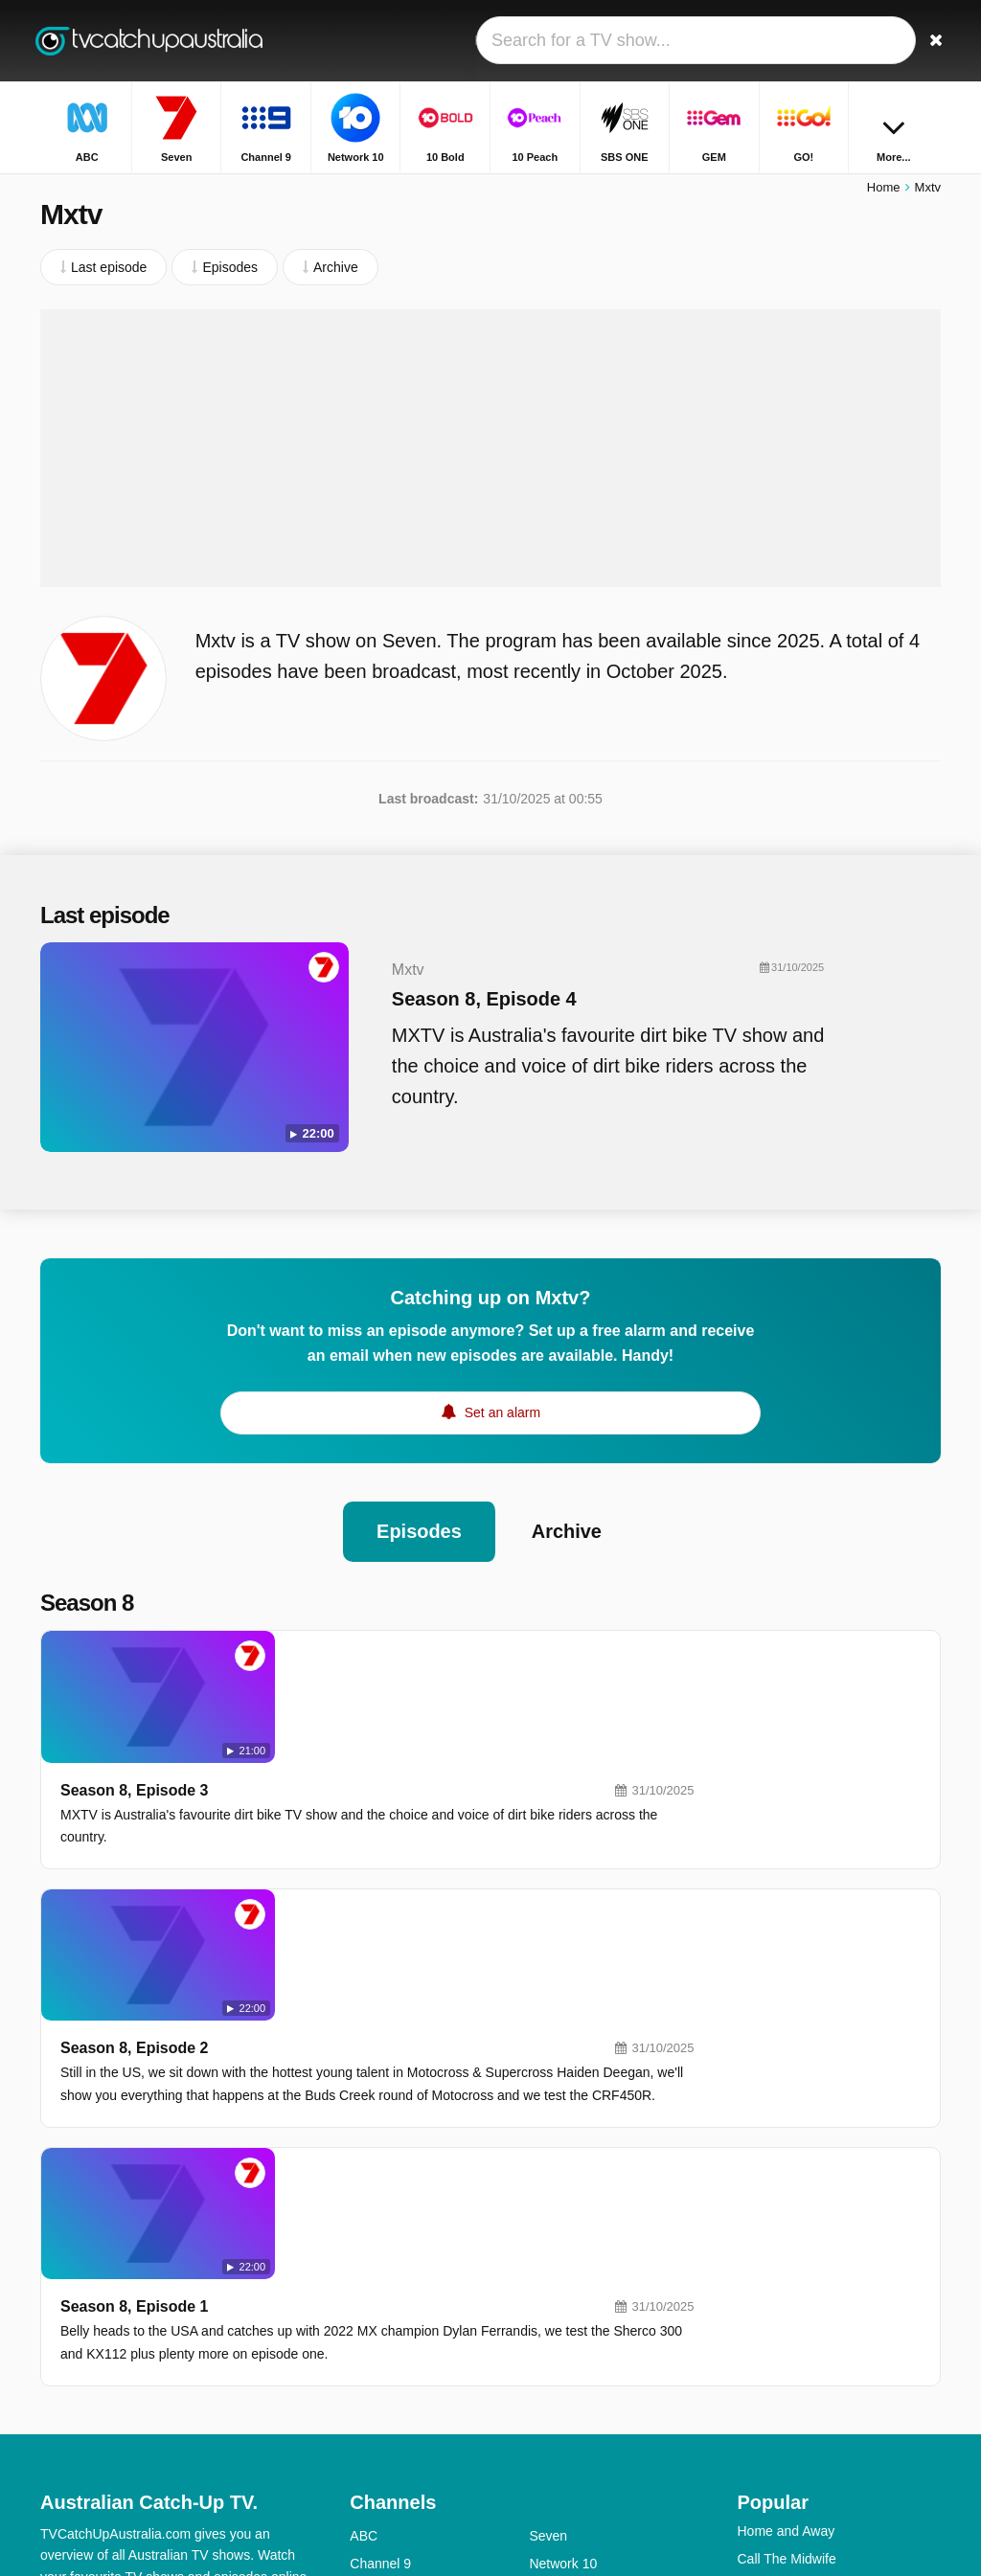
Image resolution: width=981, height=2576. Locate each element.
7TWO (548, 2421)
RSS (54, 2366)
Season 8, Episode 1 (359, 1949)
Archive (567, 1527)
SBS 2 (369, 2421)
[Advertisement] (490, 450)
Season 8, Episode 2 (359, 1802)
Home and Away (785, 2194)
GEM (365, 2309)
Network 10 (563, 2226)
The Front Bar (778, 2388)
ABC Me (374, 2365)
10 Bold (372, 2254)
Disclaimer (183, 2341)
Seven (548, 2198)
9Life (364, 2337)
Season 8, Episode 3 (359, 1654)
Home (884, 189)
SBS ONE (558, 2282)
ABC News (561, 2393)
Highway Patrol (782, 2249)
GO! (541, 2309)
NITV (544, 2337)
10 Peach (557, 2254)
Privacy (256, 2341)
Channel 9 (380, 2226)
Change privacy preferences (130, 2400)
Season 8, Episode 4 (475, 1001)
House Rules (775, 2277)
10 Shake (378, 2282)
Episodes (419, 1527)
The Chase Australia (797, 2332)
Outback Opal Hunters (803, 2416)
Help (119, 2341)
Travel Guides (778, 2360)
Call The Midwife (786, 2221)
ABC (363, 2198)
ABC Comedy (569, 2365)
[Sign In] (884, 40)
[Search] (929, 40)
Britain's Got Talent (793, 2305)
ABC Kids (378, 2393)
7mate (368, 2448)
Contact (63, 2341)
